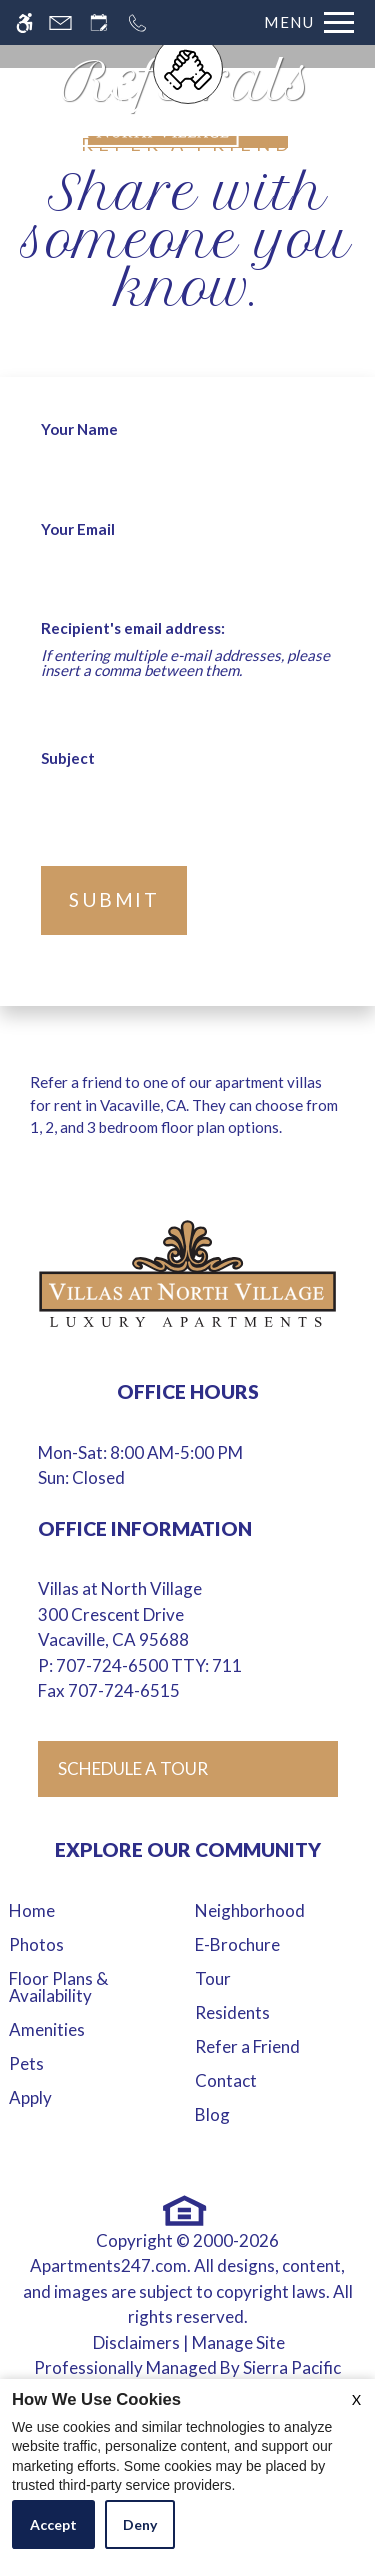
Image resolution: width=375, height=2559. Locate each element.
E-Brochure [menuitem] (237, 1944)
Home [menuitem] (32, 1910)
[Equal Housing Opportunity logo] (185, 2211)
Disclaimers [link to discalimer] (136, 2342)
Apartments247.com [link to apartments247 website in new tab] (108, 2265)
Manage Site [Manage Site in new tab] (238, 2342)
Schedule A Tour (133, 1768)
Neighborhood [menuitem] (250, 1910)
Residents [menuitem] (232, 2012)
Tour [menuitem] (213, 1978)
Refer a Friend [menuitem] (247, 2046)
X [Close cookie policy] (356, 2399)
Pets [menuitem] (26, 2063)
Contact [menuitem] (226, 2080)
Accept (53, 2524)
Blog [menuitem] (212, 2114)
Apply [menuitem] (30, 2097)
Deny (140, 2524)
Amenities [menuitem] (47, 2029)
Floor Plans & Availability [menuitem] (58, 1987)
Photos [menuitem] (36, 1944)
